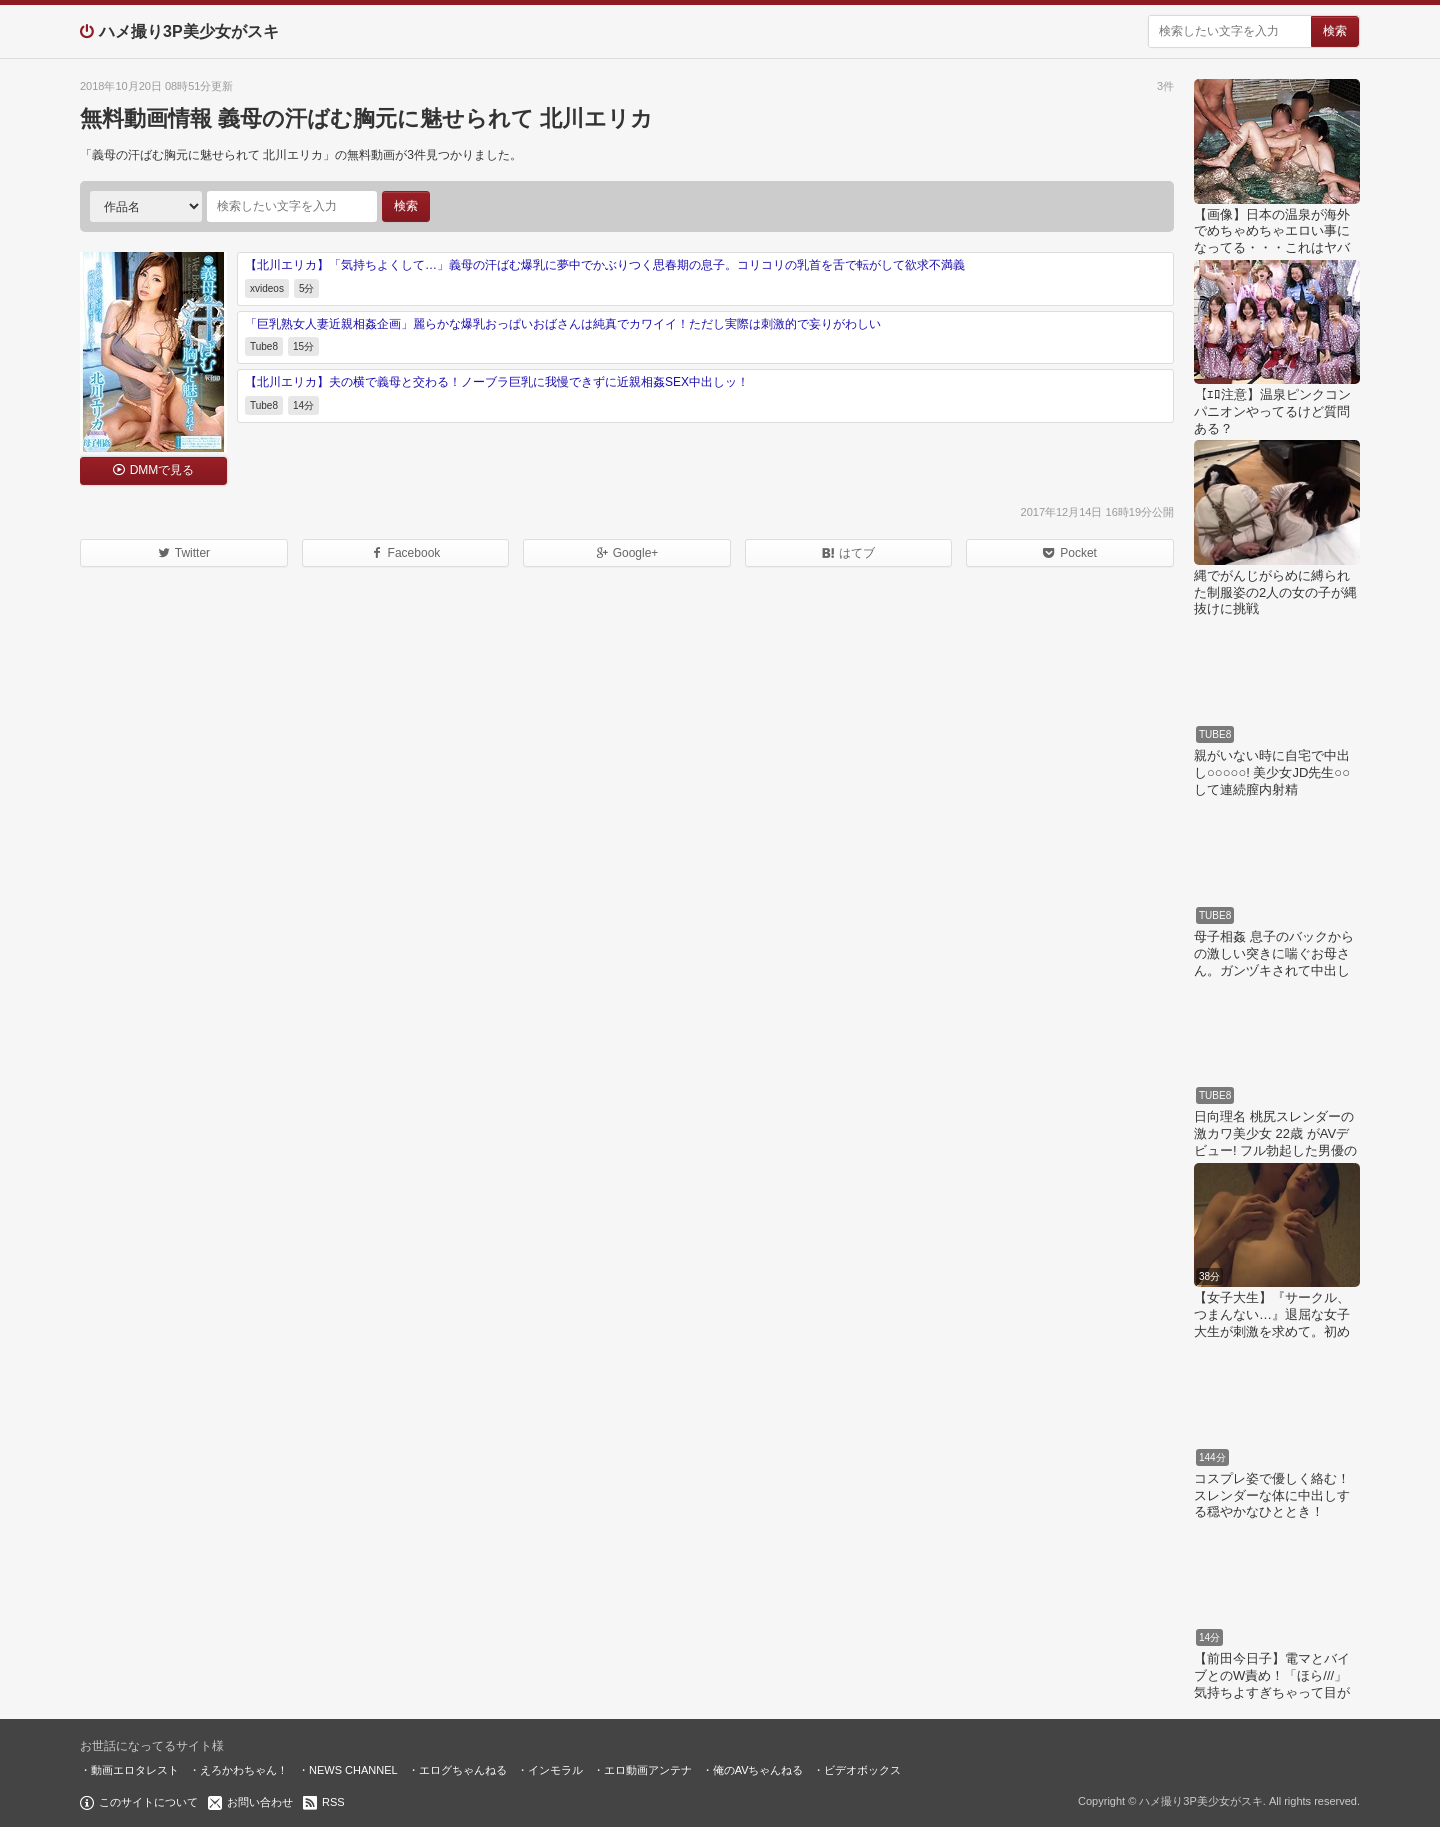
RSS (333, 1802)
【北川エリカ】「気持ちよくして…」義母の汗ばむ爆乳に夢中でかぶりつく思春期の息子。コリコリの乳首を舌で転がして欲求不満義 (605, 265)
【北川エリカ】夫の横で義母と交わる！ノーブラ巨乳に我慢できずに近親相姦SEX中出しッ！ (497, 382)
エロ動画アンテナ (648, 1770)
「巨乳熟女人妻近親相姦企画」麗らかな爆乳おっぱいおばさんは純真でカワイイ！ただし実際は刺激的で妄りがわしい (563, 324)
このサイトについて (148, 1802)
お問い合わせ (260, 1802)
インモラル (555, 1770)
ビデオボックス (862, 1770)
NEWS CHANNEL (353, 1770)
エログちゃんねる (463, 1770)
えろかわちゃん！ (244, 1770)
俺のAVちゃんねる (758, 1770)
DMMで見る (162, 470)
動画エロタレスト (135, 1770)
